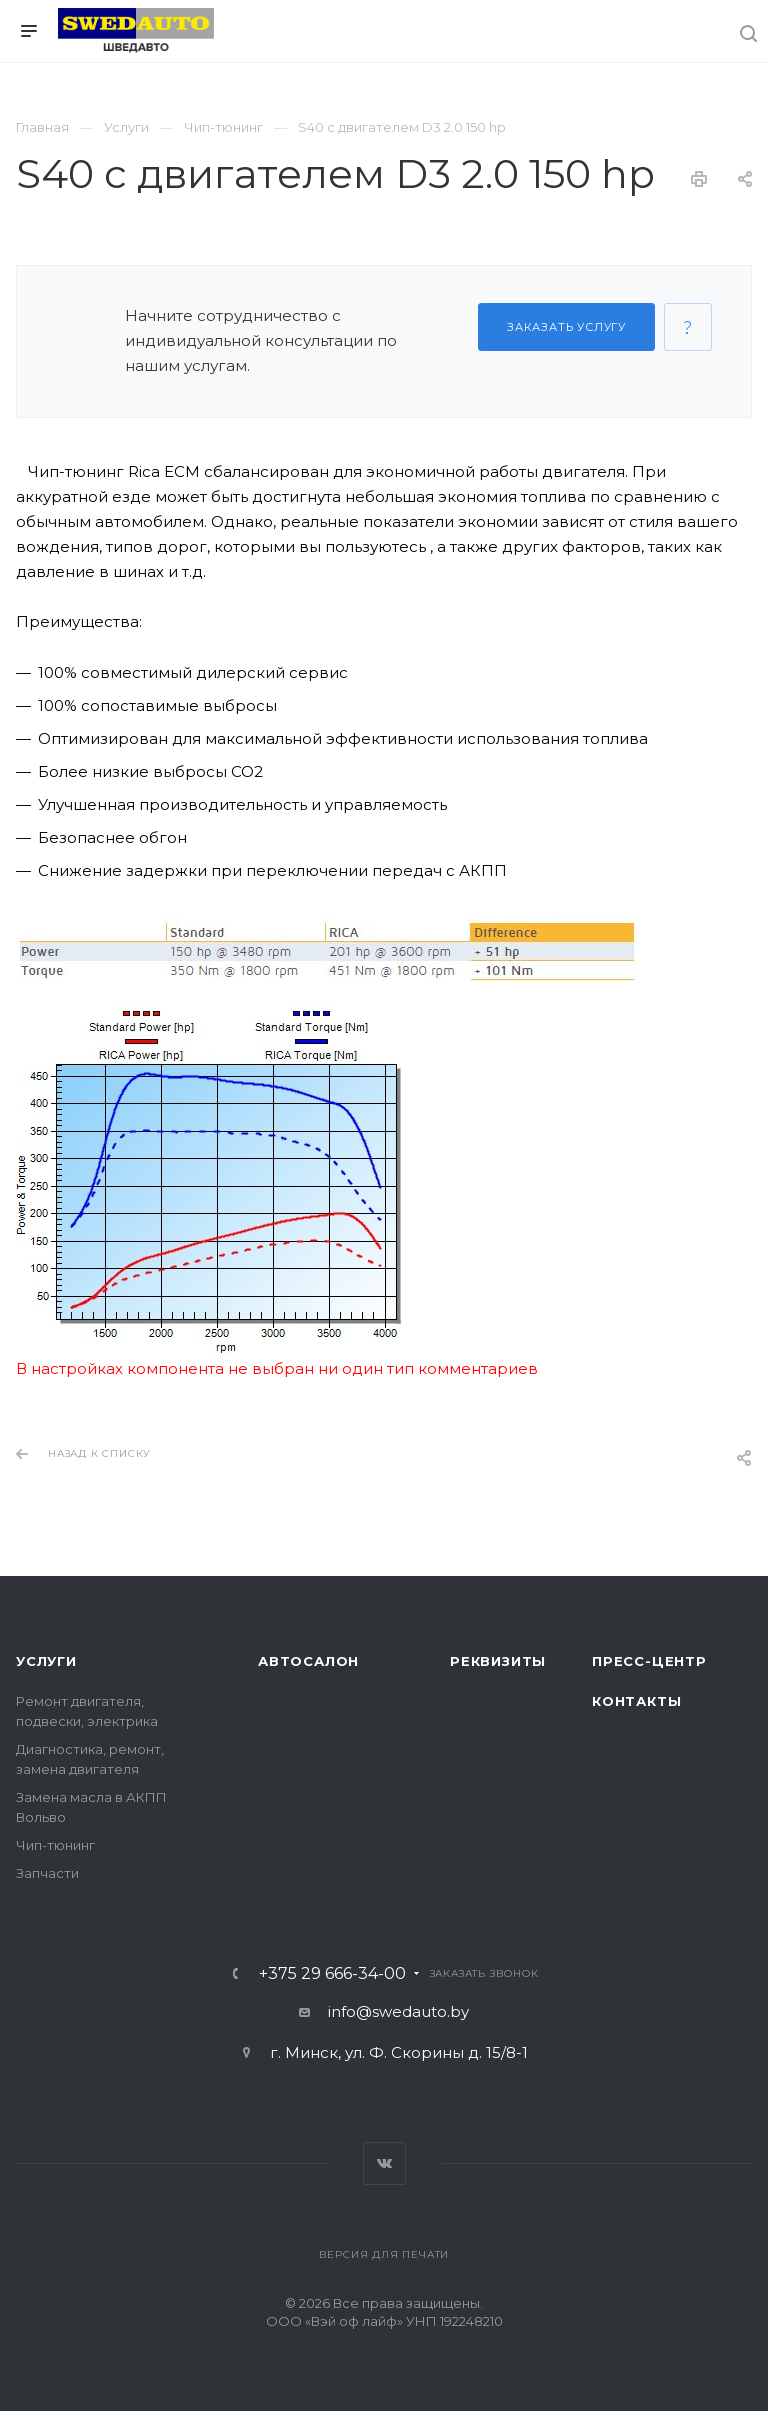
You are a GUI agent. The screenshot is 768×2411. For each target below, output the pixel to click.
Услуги (46, 1661)
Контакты (636, 1701)
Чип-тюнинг (55, 1845)
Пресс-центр (649, 1661)
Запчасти (47, 1873)
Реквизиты (498, 1661)
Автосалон (308, 1661)
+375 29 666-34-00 (332, 1974)
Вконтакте (384, 2163)
